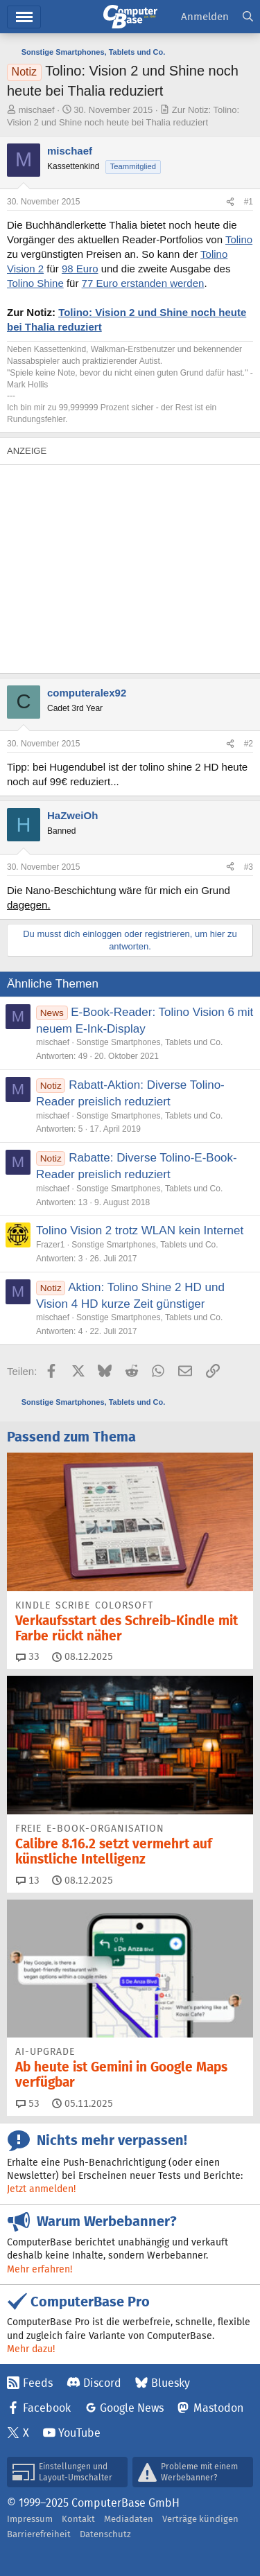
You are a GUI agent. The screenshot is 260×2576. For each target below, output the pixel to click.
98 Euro (80, 268)
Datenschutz (105, 2534)
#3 (248, 867)
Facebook (47, 2408)
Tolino (238, 239)
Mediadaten (128, 2518)
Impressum (30, 2518)
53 (28, 2103)
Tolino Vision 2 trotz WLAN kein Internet (139, 1230)
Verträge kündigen (200, 2518)
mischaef (37, 110)
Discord (102, 2383)
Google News (132, 2408)
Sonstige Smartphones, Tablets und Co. (149, 1042)
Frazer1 (50, 1245)
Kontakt (78, 2518)
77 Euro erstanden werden (143, 283)
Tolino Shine (35, 283)
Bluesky (170, 2383)
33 (28, 1656)
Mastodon (218, 2408)
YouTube (79, 2433)
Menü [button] (24, 17)
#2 (248, 743)
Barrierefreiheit (39, 2534)
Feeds (38, 2383)
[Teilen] (230, 202)
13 (28, 1880)
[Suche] (248, 17)
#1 (248, 202)
